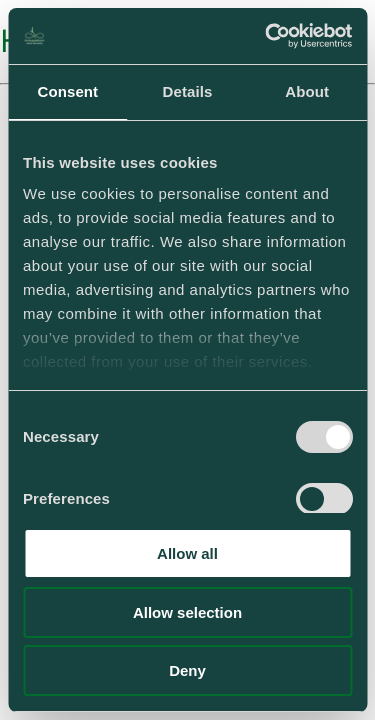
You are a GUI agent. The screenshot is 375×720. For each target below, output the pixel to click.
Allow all (187, 553)
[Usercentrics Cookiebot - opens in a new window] (267, 36)
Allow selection (187, 612)
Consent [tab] (67, 91)
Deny (187, 670)
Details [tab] (188, 91)
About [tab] (307, 91)
